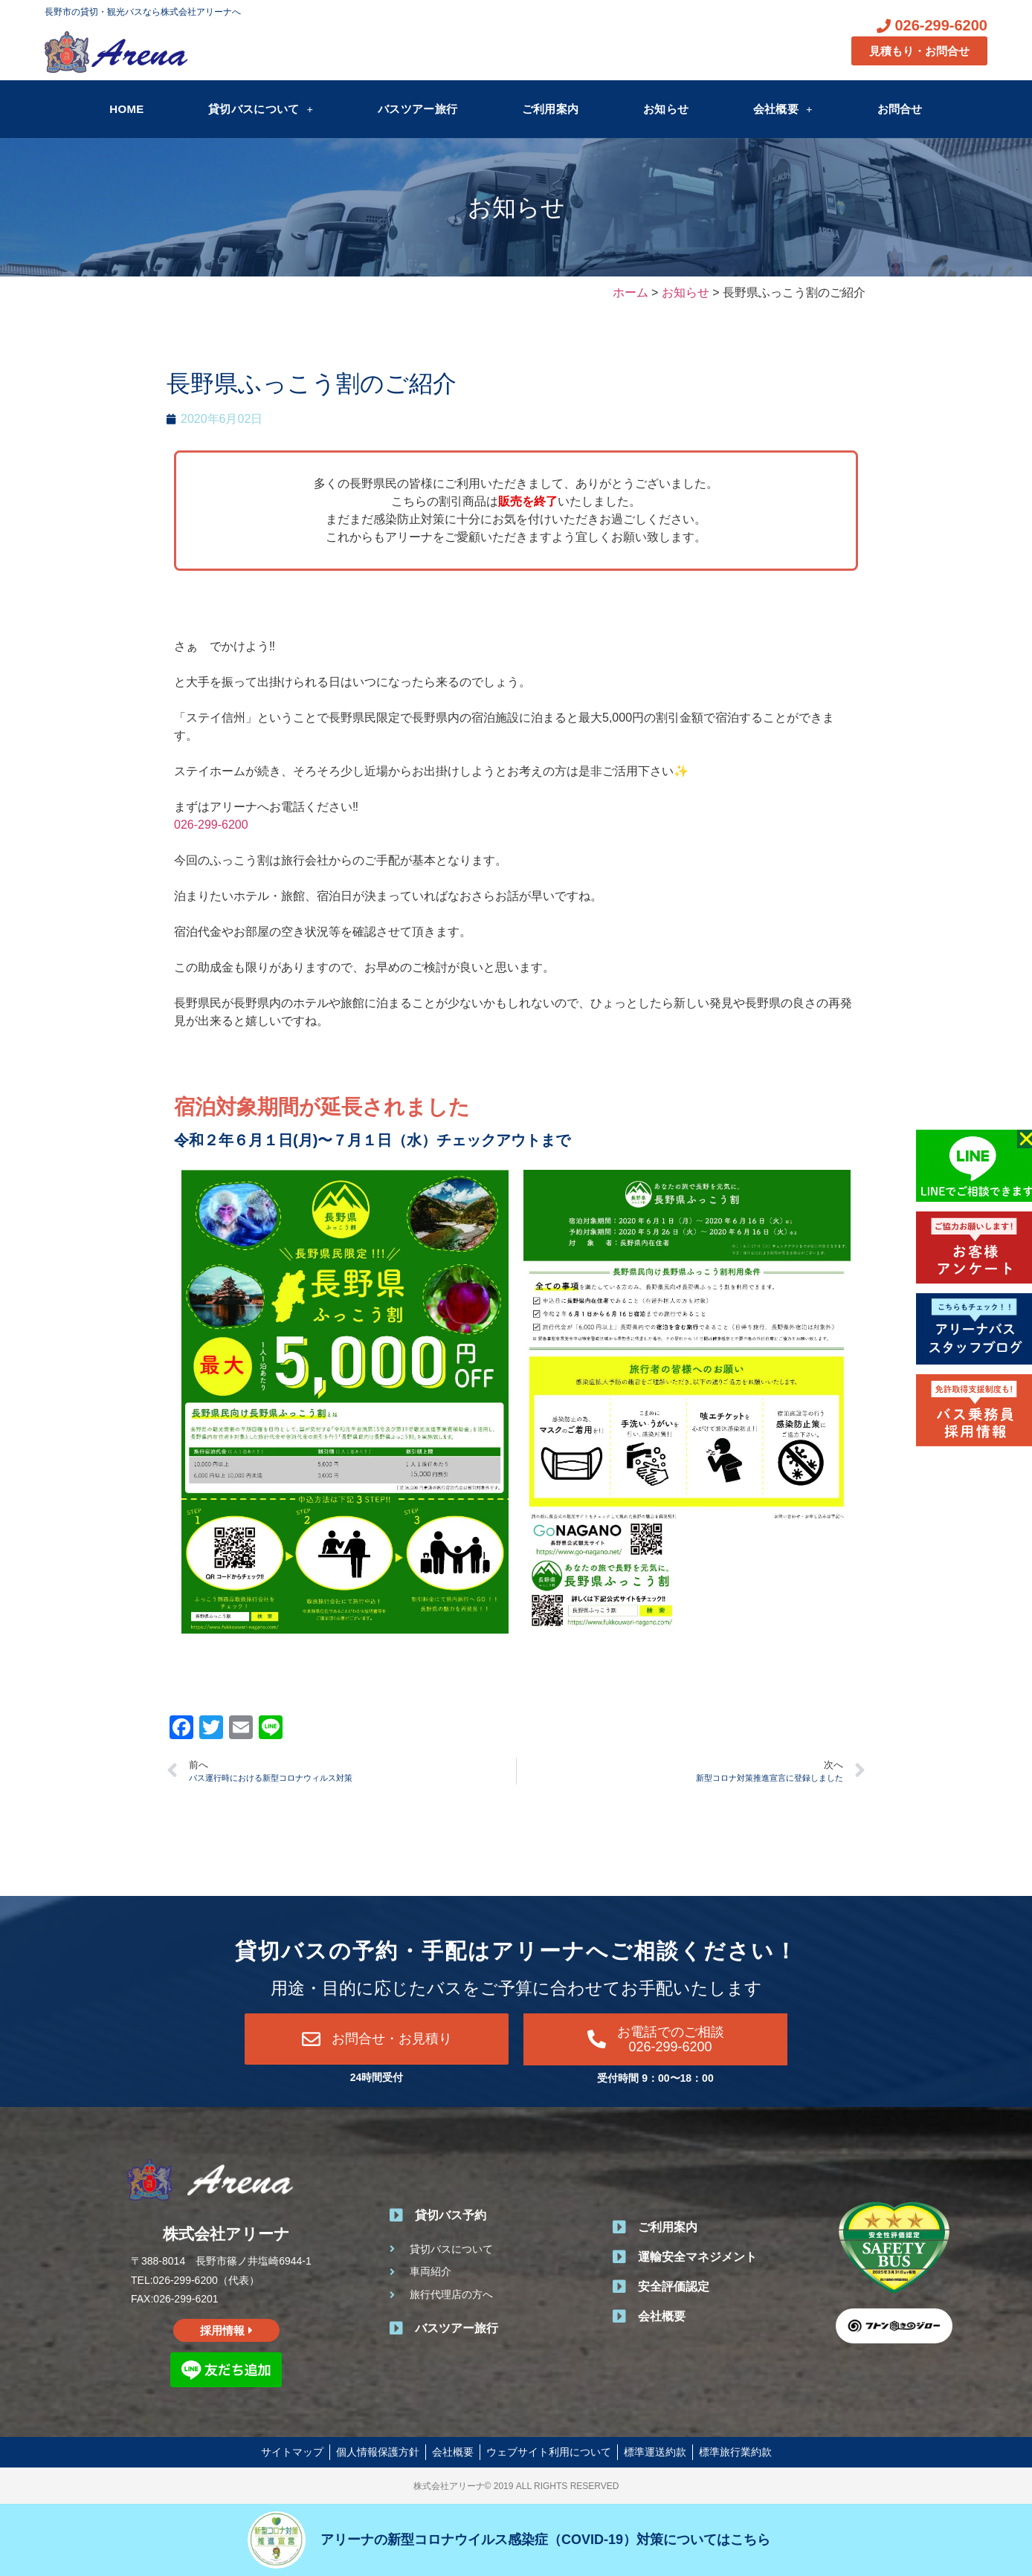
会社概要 (783, 109)
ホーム (630, 292)
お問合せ (900, 109)
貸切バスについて (260, 109)
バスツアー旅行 (417, 109)
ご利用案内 (550, 109)
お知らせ (665, 109)
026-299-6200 (211, 824)
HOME (126, 109)
